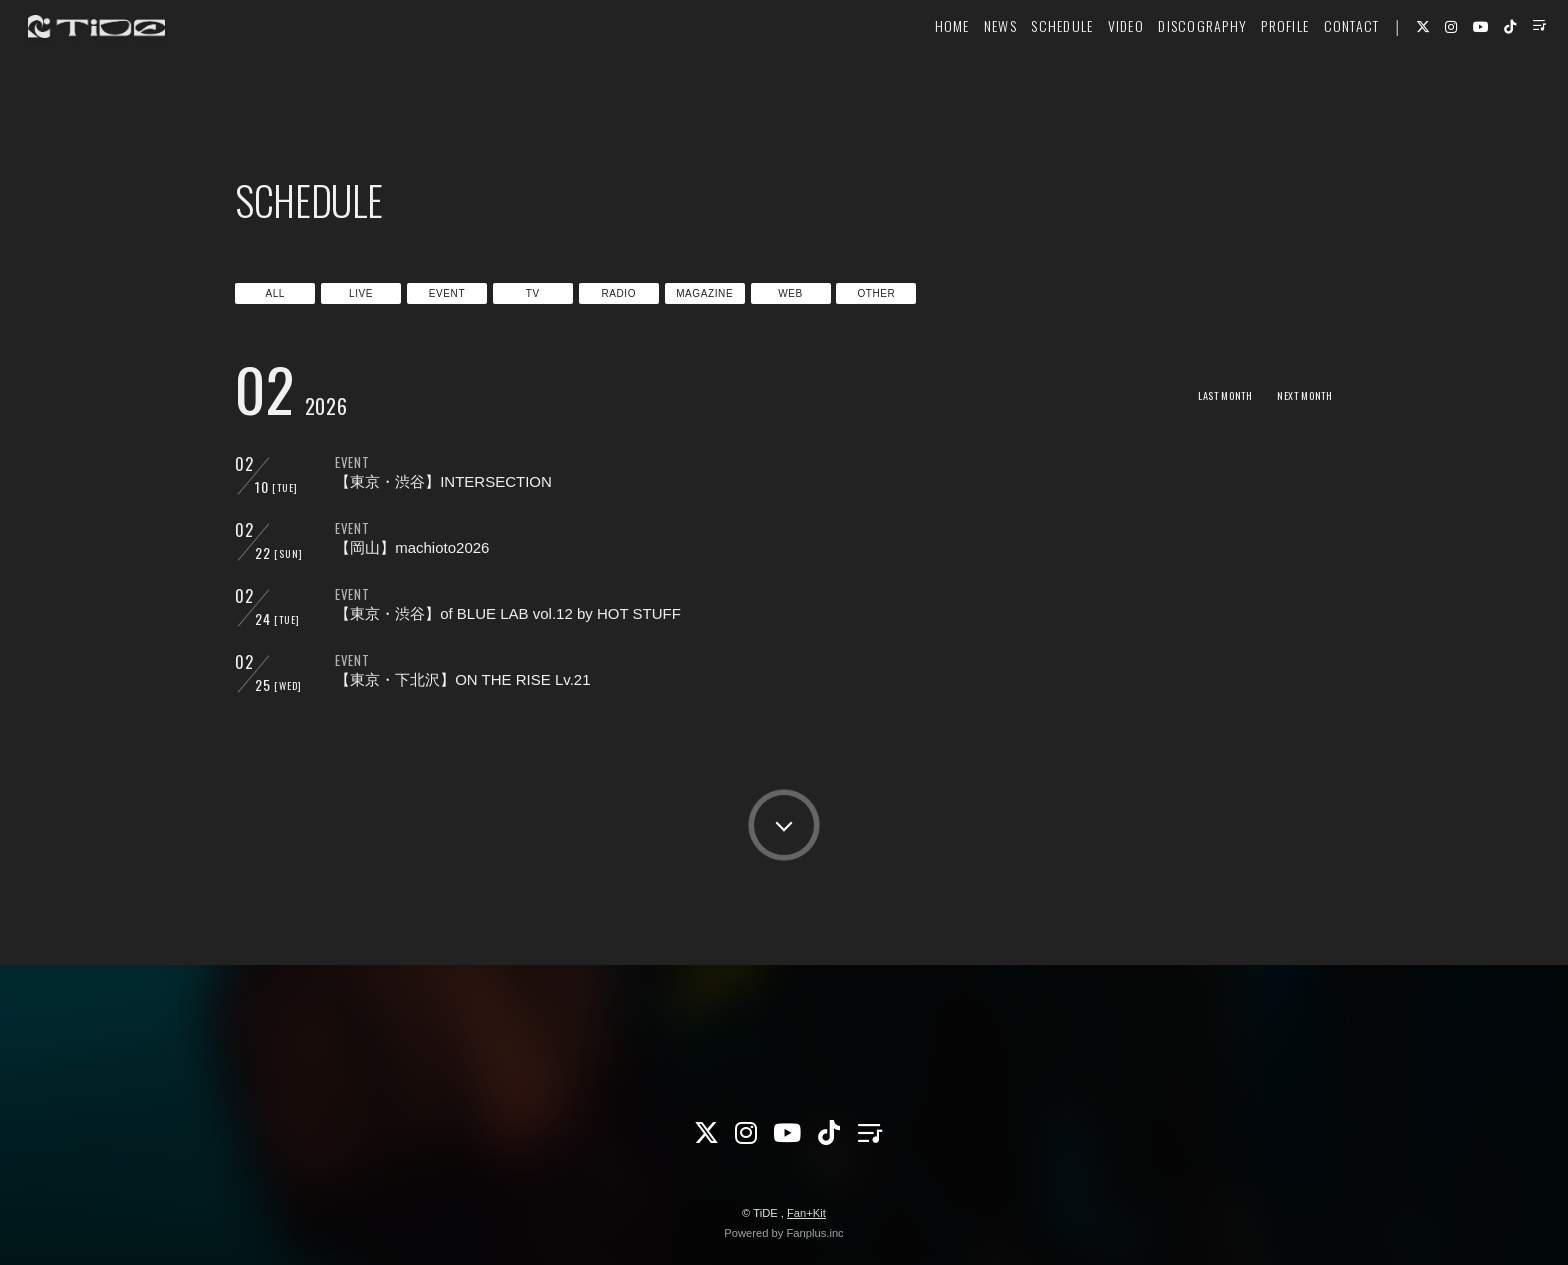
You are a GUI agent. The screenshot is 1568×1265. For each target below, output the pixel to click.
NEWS (963, 76)
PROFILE (1249, 76)
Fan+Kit (806, 1213)
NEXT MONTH (1297, 394)
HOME (915, 76)
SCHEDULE (1026, 76)
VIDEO (1089, 76)
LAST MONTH (1202, 394)
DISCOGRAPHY (1166, 76)
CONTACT (1315, 76)
